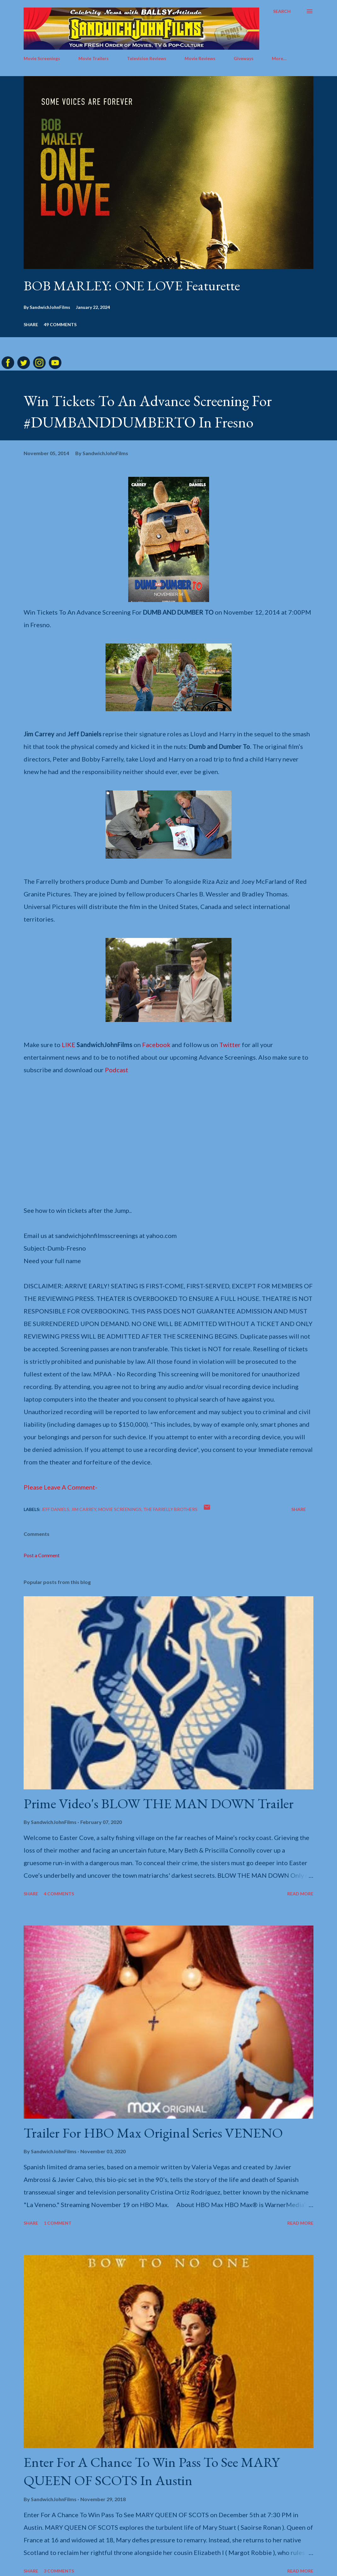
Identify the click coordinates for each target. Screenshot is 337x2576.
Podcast (116, 1069)
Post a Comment (42, 1555)
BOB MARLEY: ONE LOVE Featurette (132, 285)
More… (279, 58)
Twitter (230, 1044)
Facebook (156, 1044)
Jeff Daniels (55, 1509)
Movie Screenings (42, 58)
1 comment (57, 2223)
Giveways (244, 58)
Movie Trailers (93, 58)
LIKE (68, 1044)
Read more (300, 1893)
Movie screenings (119, 1509)
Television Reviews (146, 58)
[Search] (282, 11)
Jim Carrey (83, 1509)
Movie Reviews (200, 58)
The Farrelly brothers (170, 1509)
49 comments (60, 324)
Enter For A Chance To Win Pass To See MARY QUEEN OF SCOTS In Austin (152, 2471)
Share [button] (31, 324)
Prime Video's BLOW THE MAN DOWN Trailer (159, 1803)
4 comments (59, 1893)
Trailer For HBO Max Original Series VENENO (153, 2133)
